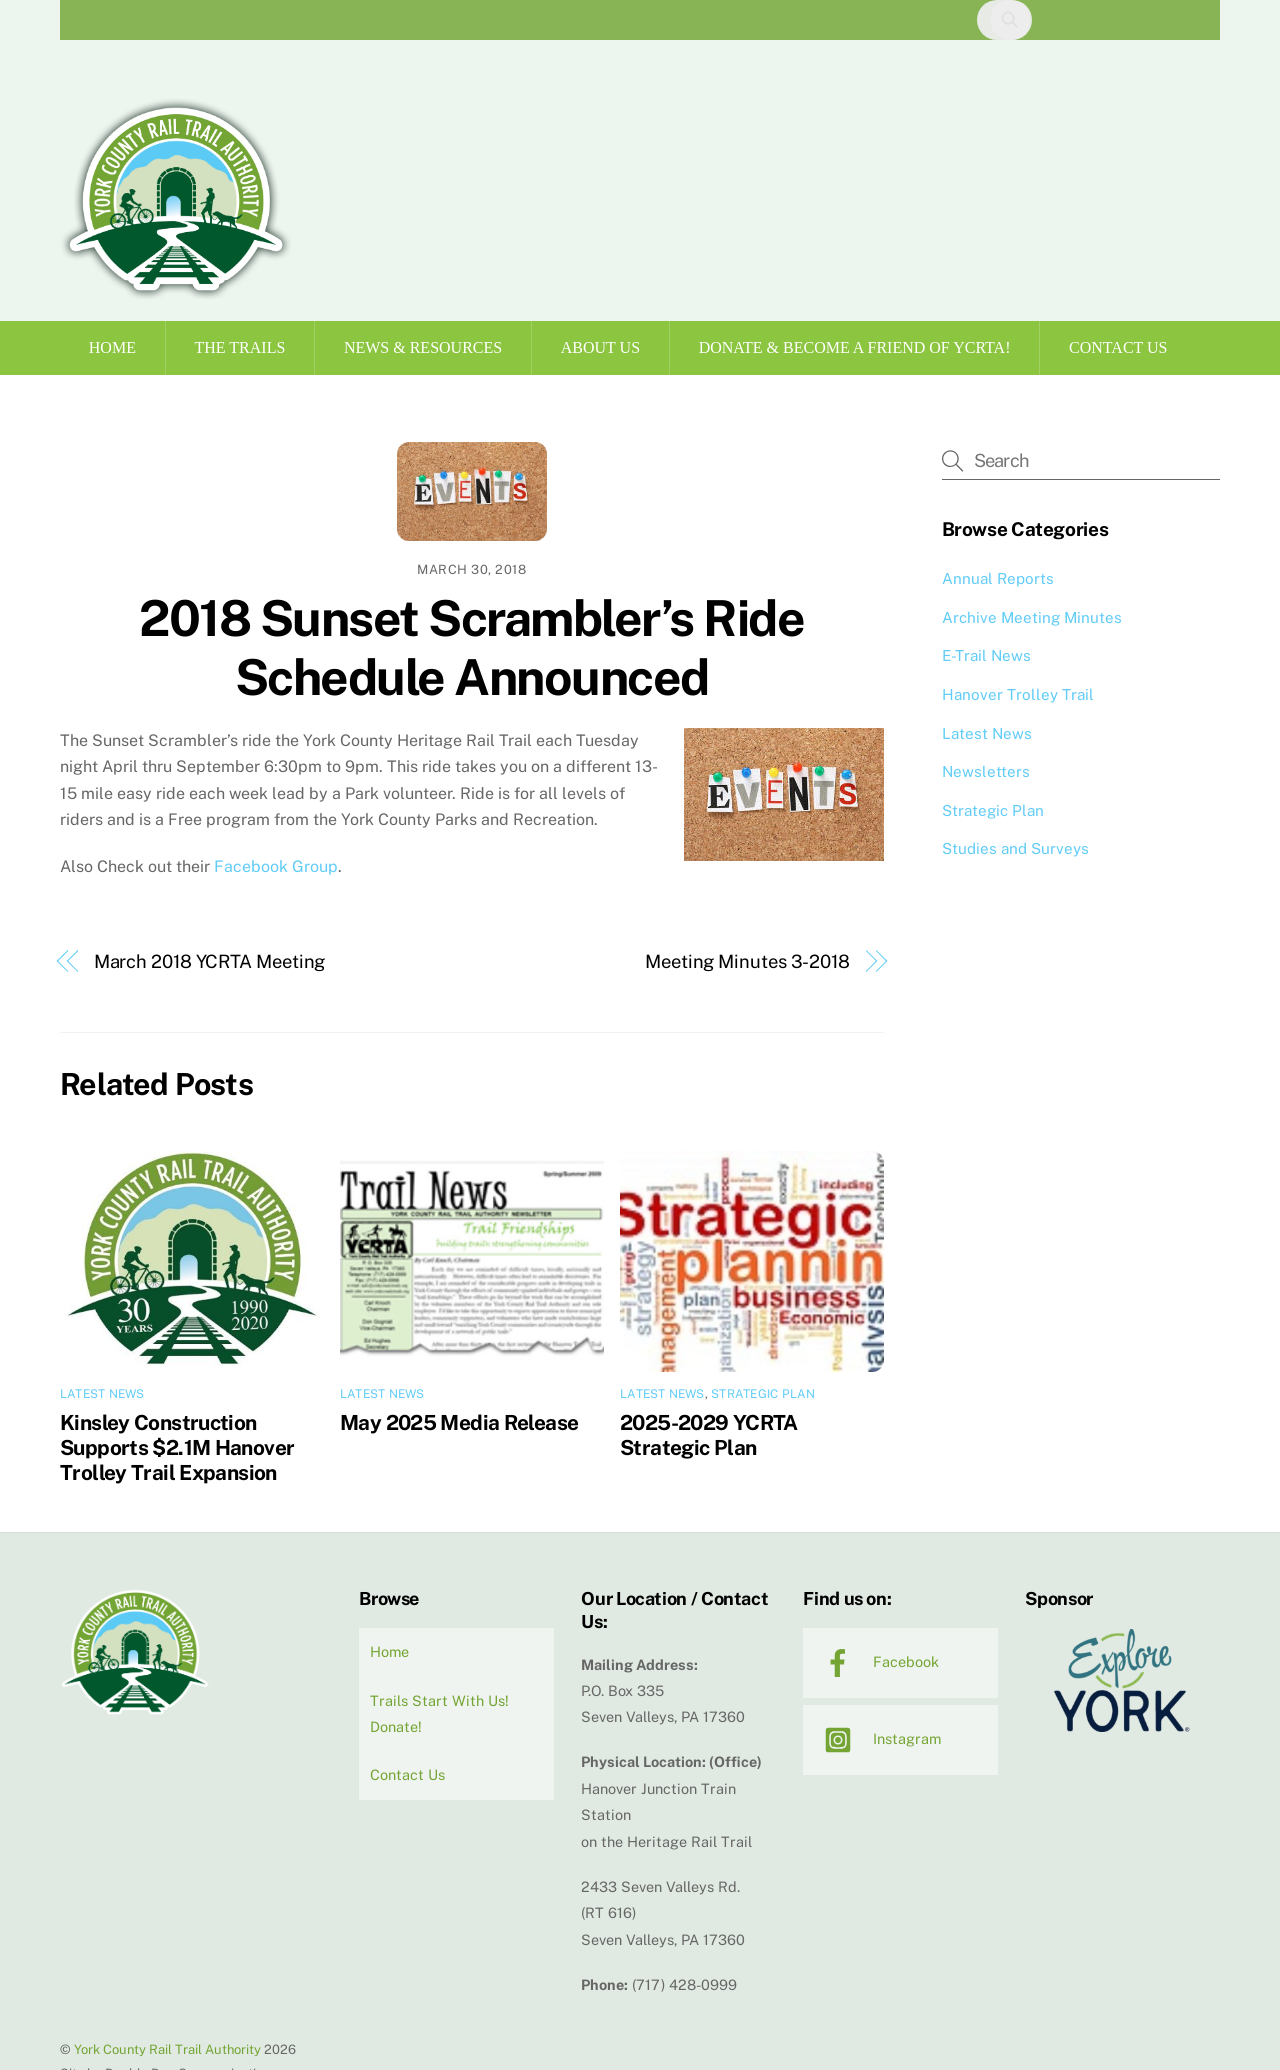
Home (112, 347)
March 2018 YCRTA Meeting (210, 961)
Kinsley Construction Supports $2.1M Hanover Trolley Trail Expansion (177, 1447)
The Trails (240, 347)
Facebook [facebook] (876, 1661)
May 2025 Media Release (459, 1422)
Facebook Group (276, 866)
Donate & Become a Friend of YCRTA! (855, 347)
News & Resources (423, 347)
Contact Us (1118, 347)
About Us (600, 347)
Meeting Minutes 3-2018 (747, 961)
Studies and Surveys (1015, 848)
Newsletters (986, 771)
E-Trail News (986, 655)
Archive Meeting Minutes (1032, 617)
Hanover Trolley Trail (1018, 694)
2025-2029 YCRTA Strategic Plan (709, 1435)
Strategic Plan (763, 1394)
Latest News (102, 1394)
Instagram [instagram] (877, 1738)
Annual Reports (998, 578)
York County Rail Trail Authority (167, 2049)
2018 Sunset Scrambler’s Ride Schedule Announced (471, 648)
